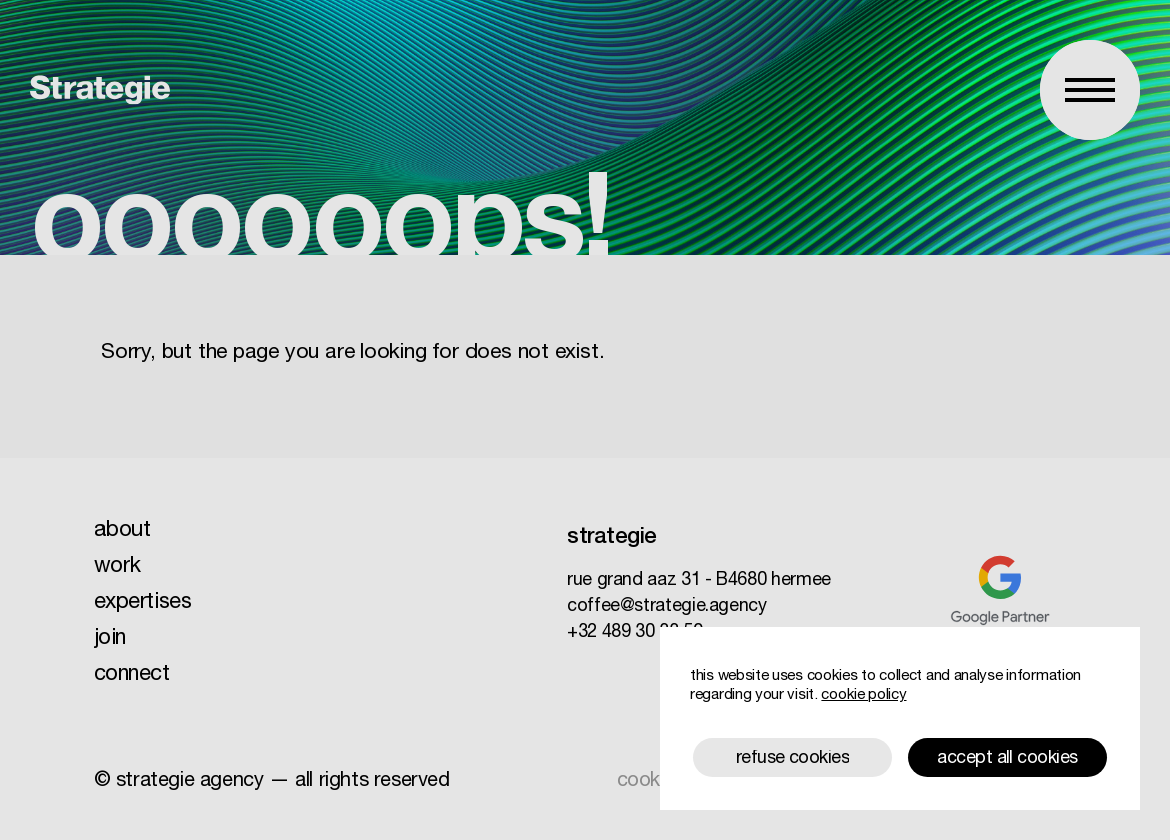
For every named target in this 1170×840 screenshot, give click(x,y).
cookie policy (863, 695)
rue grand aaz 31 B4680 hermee (699, 581)
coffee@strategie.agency (667, 607)
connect (132, 675)
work (117, 567)
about (122, 531)
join (110, 639)
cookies (650, 782)
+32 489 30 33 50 (634, 633)
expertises (143, 603)
